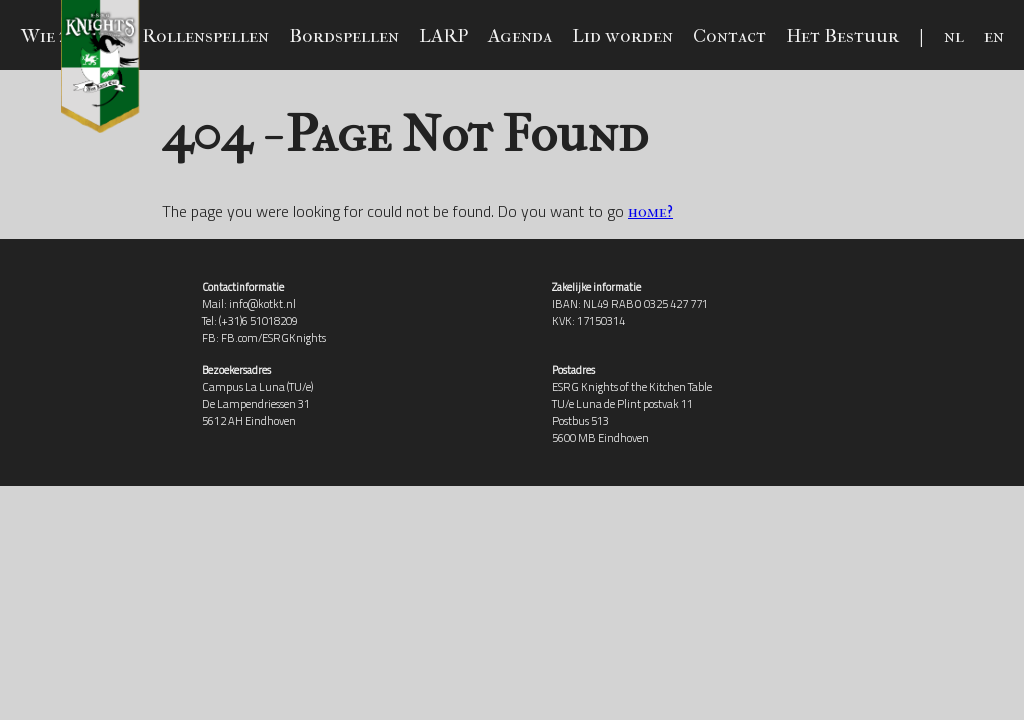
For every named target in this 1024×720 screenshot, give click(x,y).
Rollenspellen (205, 35)
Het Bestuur (842, 35)
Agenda (520, 35)
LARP (443, 35)
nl (954, 35)
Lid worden (622, 35)
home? (650, 211)
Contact (729, 35)
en (994, 35)
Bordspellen (344, 35)
